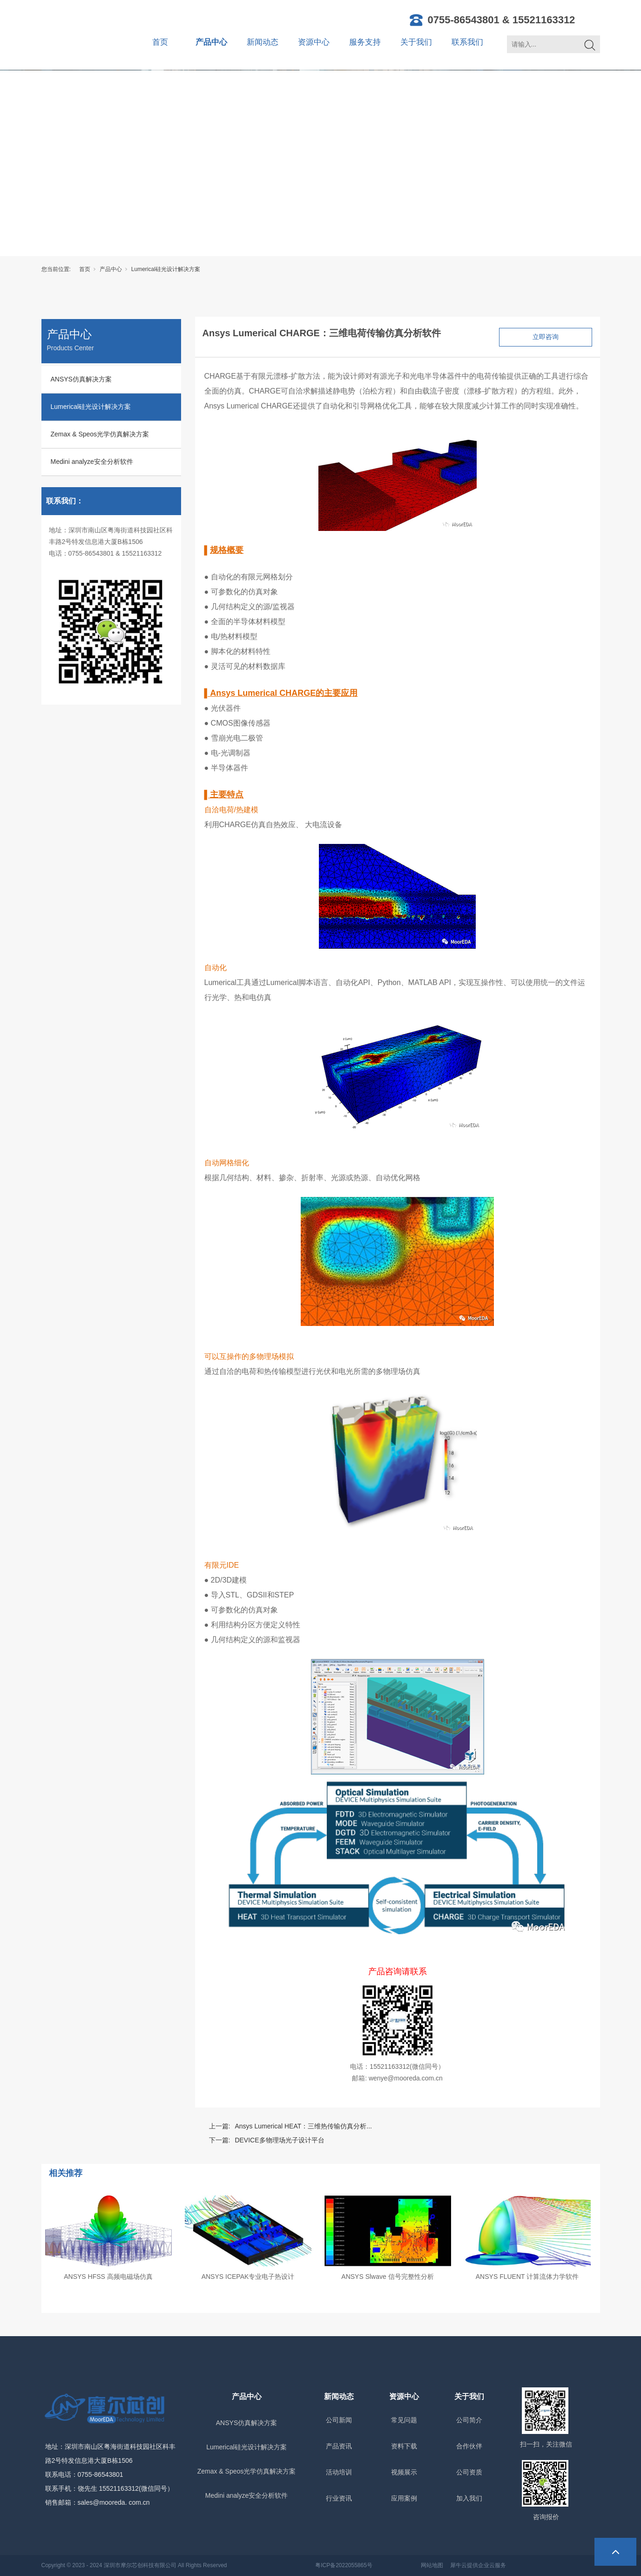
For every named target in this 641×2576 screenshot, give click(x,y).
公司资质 (469, 2472)
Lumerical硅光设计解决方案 (165, 269)
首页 (160, 42)
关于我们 (416, 42)
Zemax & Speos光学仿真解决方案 (100, 434)
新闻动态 (262, 42)
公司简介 (469, 2420)
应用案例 (404, 2498)
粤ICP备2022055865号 (343, 2565)
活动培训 (339, 2472)
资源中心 (314, 42)
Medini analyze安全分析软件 (92, 461)
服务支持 (365, 42)
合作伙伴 (469, 2446)
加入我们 (469, 2498)
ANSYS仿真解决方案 (81, 379)
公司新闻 (339, 2420)
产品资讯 (339, 2446)
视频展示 (404, 2472)
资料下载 (404, 2446)
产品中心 (211, 42)
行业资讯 (339, 2498)
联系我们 (467, 42)
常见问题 (404, 2420)
